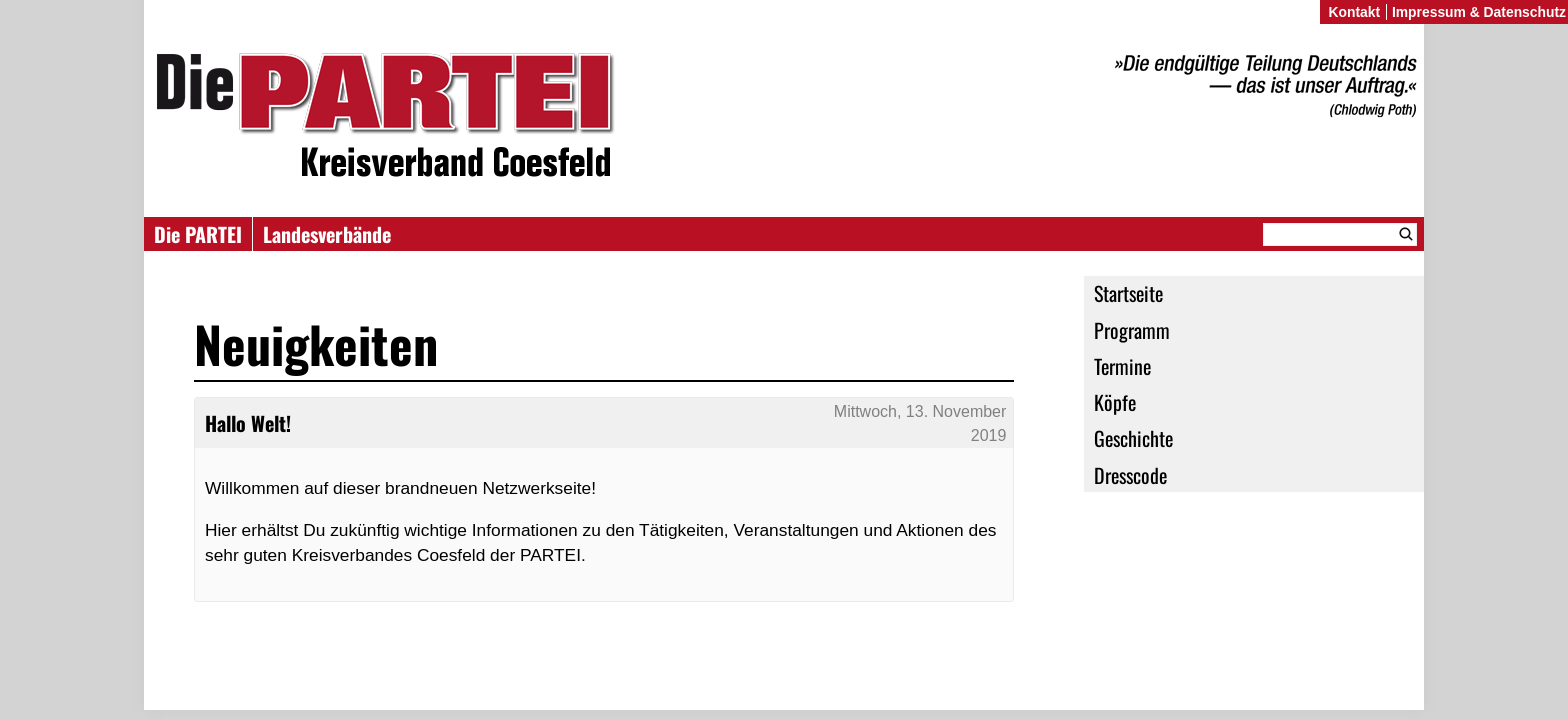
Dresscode (1130, 475)
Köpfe (1115, 402)
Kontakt (1354, 12)
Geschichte (1133, 438)
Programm (1132, 330)
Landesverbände (327, 234)
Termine (1122, 366)
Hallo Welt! (248, 423)
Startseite (1128, 293)
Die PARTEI (198, 234)
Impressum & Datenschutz (1479, 12)
